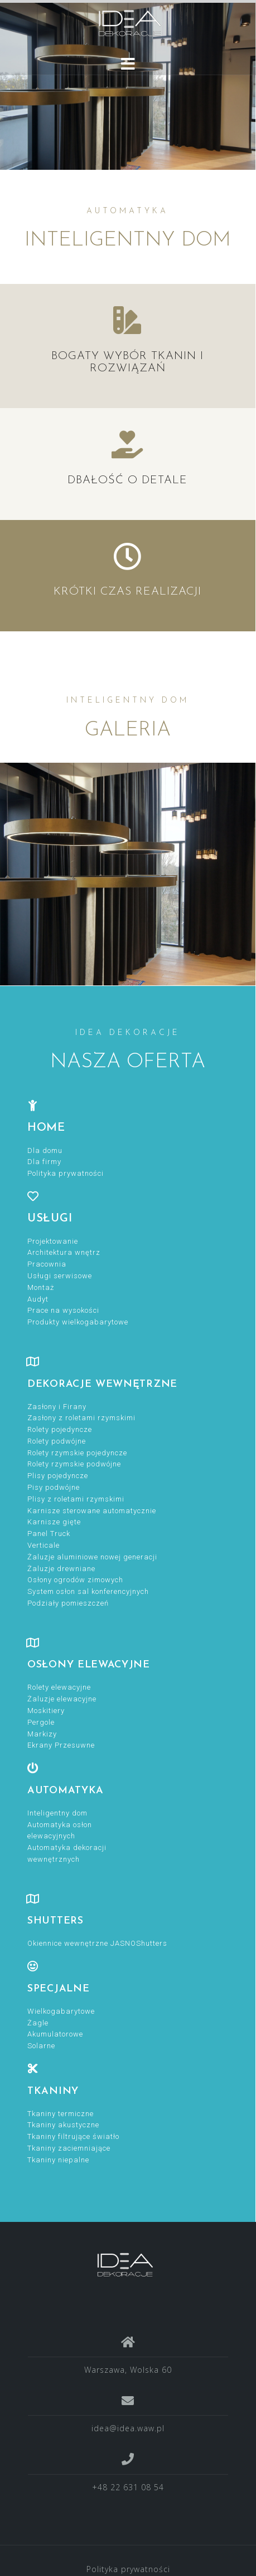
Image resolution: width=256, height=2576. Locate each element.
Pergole (41, 1722)
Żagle (38, 2023)
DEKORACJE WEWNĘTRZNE (102, 1384)
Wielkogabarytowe (61, 2011)
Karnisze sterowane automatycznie (91, 1511)
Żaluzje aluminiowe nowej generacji (92, 1557)
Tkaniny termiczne (60, 2113)
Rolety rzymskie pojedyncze (77, 1453)
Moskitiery (46, 1710)
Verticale (43, 1545)
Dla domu (44, 1150)
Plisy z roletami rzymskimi (75, 1499)
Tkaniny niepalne (58, 2160)
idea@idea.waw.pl (128, 2428)
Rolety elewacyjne (59, 1687)
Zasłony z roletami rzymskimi (81, 1418)
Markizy (42, 1734)
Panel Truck (48, 1533)
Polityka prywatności (65, 1173)
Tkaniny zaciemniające (68, 2148)
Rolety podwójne (56, 1441)
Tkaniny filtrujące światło (73, 2136)
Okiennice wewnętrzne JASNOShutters (97, 1943)
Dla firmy (44, 1161)
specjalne (58, 1989)
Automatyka (65, 1790)
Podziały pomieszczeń (68, 1603)
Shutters (55, 1921)
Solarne (41, 2046)
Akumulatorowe (55, 2034)
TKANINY (53, 2091)
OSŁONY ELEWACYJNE (88, 1665)
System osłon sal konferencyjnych (88, 1591)
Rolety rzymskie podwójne (74, 1464)
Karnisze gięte (54, 1522)
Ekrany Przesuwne (61, 1745)
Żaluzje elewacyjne (61, 1699)
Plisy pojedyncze (57, 1475)
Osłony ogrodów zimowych (75, 1580)
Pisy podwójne (53, 1487)
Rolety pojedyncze (59, 1429)
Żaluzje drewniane (61, 1568)
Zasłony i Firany (56, 1406)
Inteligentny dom (57, 1813)
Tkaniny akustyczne (63, 2125)
